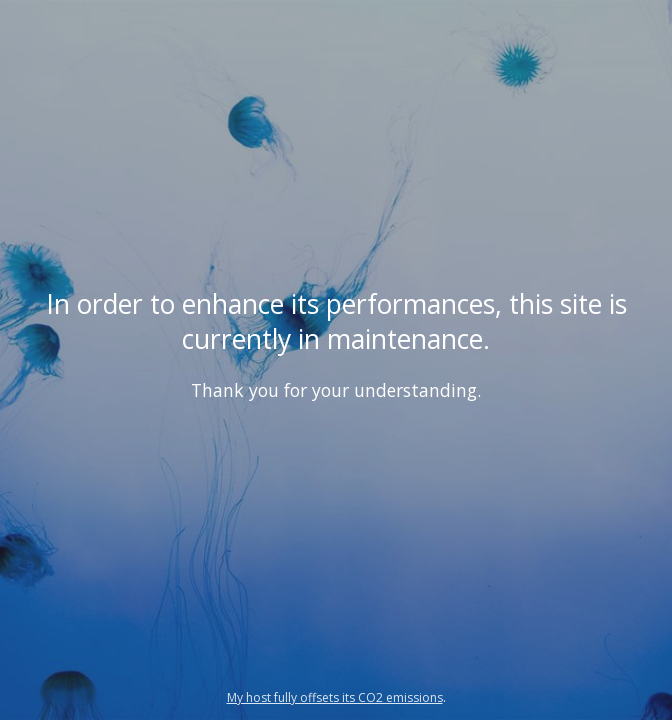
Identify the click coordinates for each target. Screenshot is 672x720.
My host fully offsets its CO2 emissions (335, 697)
